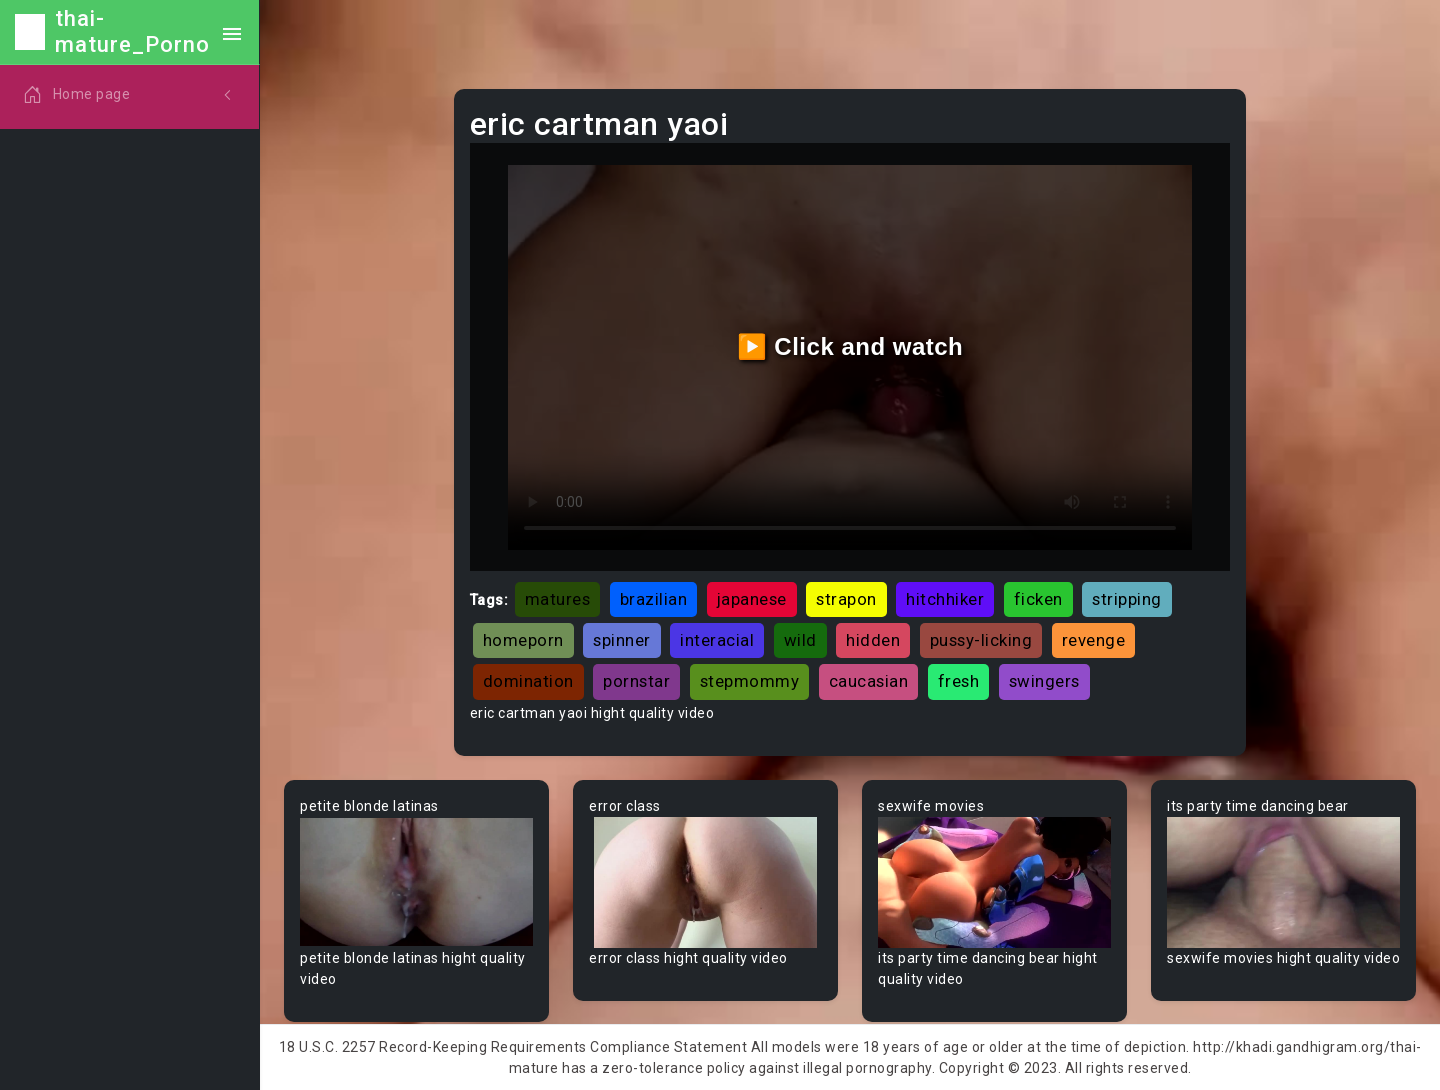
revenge (1094, 640)
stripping (1127, 599)
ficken (1038, 599)
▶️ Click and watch (850, 346)
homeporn (523, 640)
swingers (1044, 681)
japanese (752, 599)
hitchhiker (945, 599)
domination (528, 681)
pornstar (636, 681)
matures (558, 599)
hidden (873, 640)
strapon (846, 599)
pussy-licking (981, 640)
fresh (959, 681)
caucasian (869, 681)
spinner (622, 640)
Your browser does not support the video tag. (416, 882)
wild (800, 640)
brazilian (654, 599)
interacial (717, 640)
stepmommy (750, 681)
